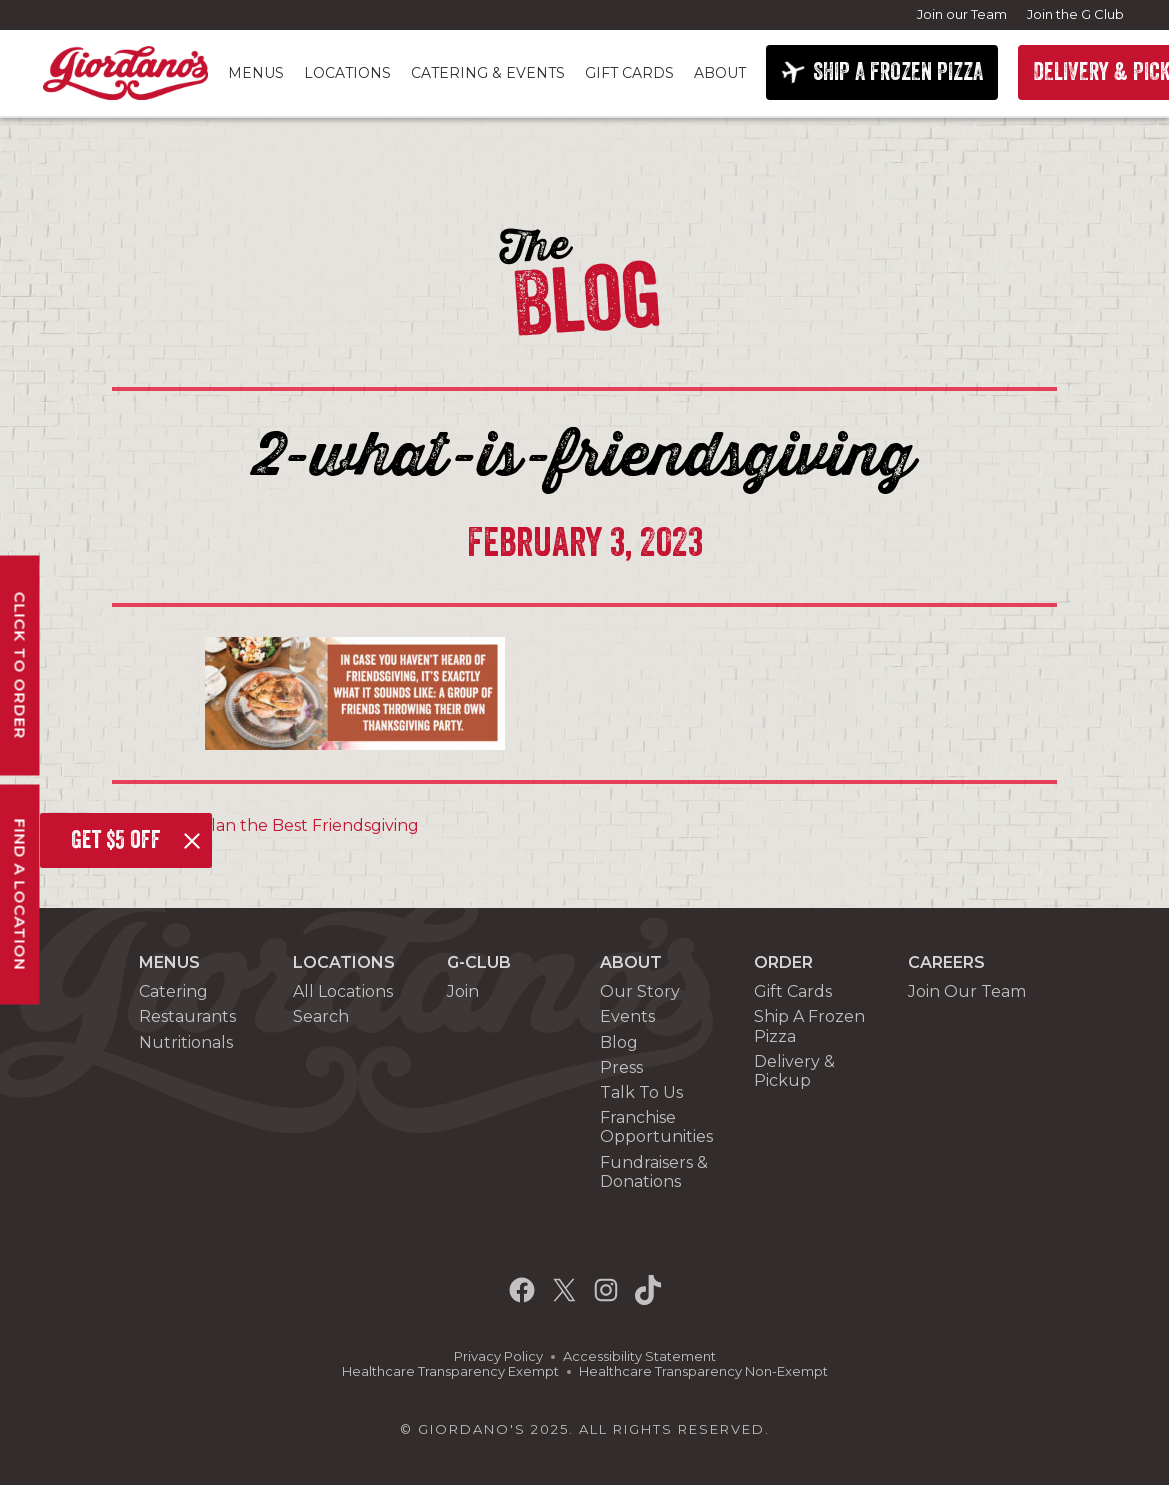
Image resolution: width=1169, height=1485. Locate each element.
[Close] (192, 841)
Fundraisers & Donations (654, 1172)
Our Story (640, 991)
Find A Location (20, 894)
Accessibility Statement (639, 1356)
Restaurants (187, 1016)
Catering (173, 991)
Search (321, 1016)
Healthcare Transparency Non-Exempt (703, 1371)
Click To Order (20, 665)
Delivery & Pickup (794, 1071)
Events (627, 1016)
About (720, 73)
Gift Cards (629, 73)
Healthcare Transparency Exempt (450, 1371)
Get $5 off (116, 840)
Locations (347, 73)
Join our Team (962, 14)
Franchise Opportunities (656, 1127)
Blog (619, 1042)
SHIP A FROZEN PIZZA (898, 72)
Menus (256, 73)
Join (463, 991)
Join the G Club (1075, 14)
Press (621, 1067)
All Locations (343, 991)
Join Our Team (967, 991)
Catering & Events (488, 73)
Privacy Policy (498, 1356)
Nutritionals (186, 1042)
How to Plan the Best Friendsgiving (273, 825)
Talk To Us (641, 1092)
